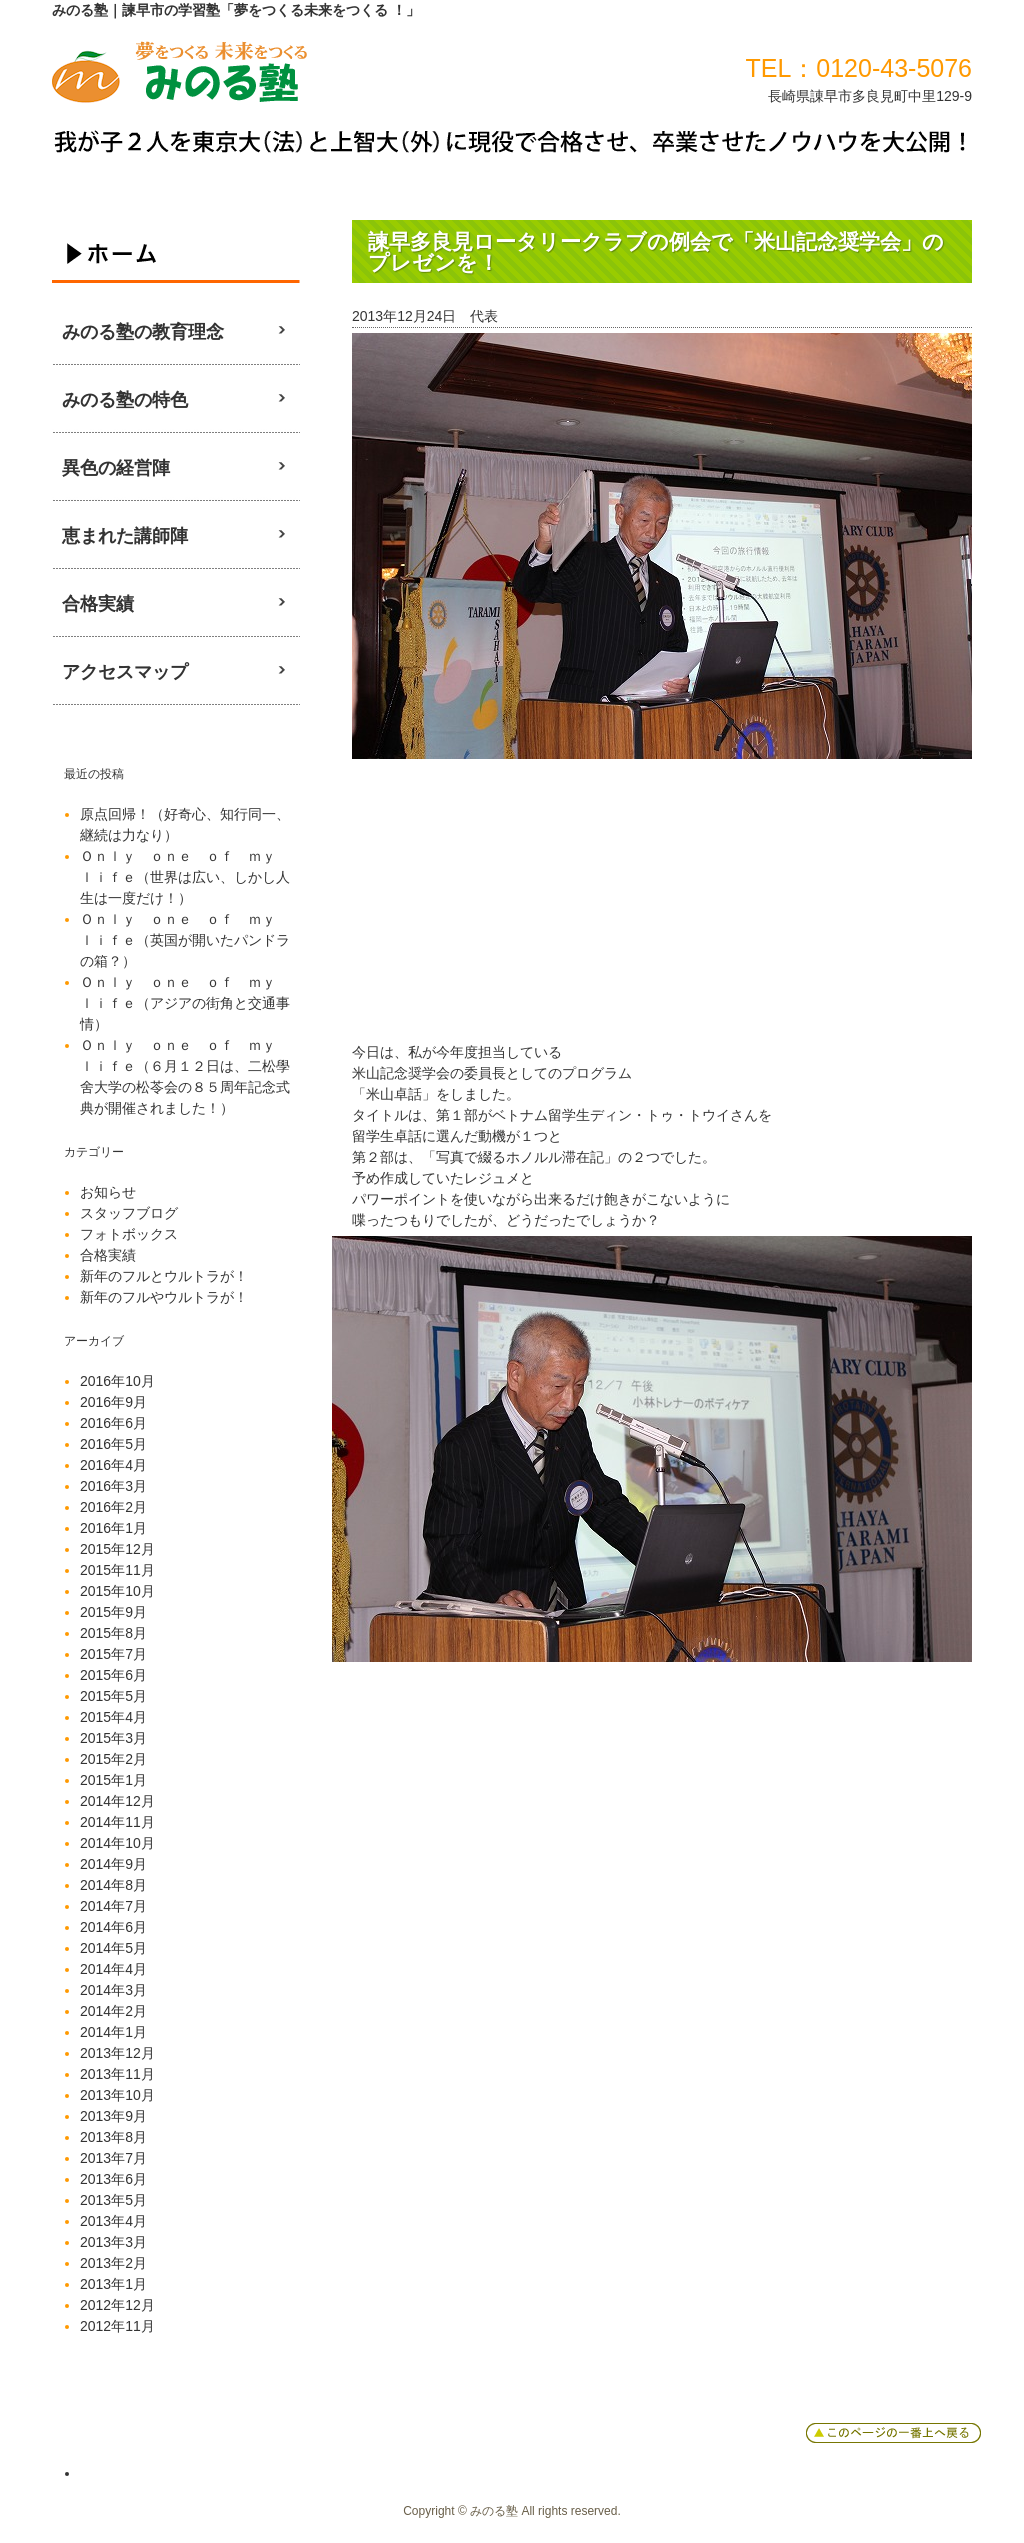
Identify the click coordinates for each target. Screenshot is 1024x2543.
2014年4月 (113, 1969)
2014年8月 (113, 1885)
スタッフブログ (129, 1213)
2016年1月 (113, 1528)
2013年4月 (113, 2221)
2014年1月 (113, 2032)
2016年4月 (113, 1465)
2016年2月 (113, 1507)
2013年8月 (113, 2137)
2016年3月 (113, 1486)
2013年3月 (113, 2242)
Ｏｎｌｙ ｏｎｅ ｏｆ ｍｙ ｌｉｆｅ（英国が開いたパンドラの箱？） (185, 940)
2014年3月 (113, 1990)
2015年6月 (113, 1675)
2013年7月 (113, 2158)
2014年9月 (113, 1864)
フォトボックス (129, 1234)
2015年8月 (113, 1633)
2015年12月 (117, 1549)
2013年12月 (117, 2053)
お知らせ (108, 1192)
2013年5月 (113, 2200)
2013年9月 (113, 2116)
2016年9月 (113, 1402)
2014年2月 (113, 2011)
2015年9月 (113, 1612)
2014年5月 (113, 1948)
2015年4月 (113, 1717)
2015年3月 (113, 1738)
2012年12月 (117, 2305)
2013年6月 (113, 2179)
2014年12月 (117, 1801)
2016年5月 (113, 1444)
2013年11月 (117, 2074)
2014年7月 (113, 1906)
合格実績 (108, 1255)
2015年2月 (113, 1759)
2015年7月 (113, 1654)
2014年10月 (117, 1843)
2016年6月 (113, 1423)
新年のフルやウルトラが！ (164, 1297)
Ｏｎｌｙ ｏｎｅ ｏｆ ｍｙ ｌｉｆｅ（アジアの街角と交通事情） (185, 1003)
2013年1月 (113, 2284)
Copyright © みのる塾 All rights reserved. (512, 2511)
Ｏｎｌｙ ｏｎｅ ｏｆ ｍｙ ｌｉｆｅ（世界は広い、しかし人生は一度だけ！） (185, 877)
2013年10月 (117, 2095)
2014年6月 (113, 1927)
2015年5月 (113, 1696)
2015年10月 (117, 1591)
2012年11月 (117, 2326)
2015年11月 (117, 1570)
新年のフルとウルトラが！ (164, 1276)
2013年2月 (113, 2263)
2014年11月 (117, 1822)
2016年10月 (117, 1381)
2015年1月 (113, 1780)
